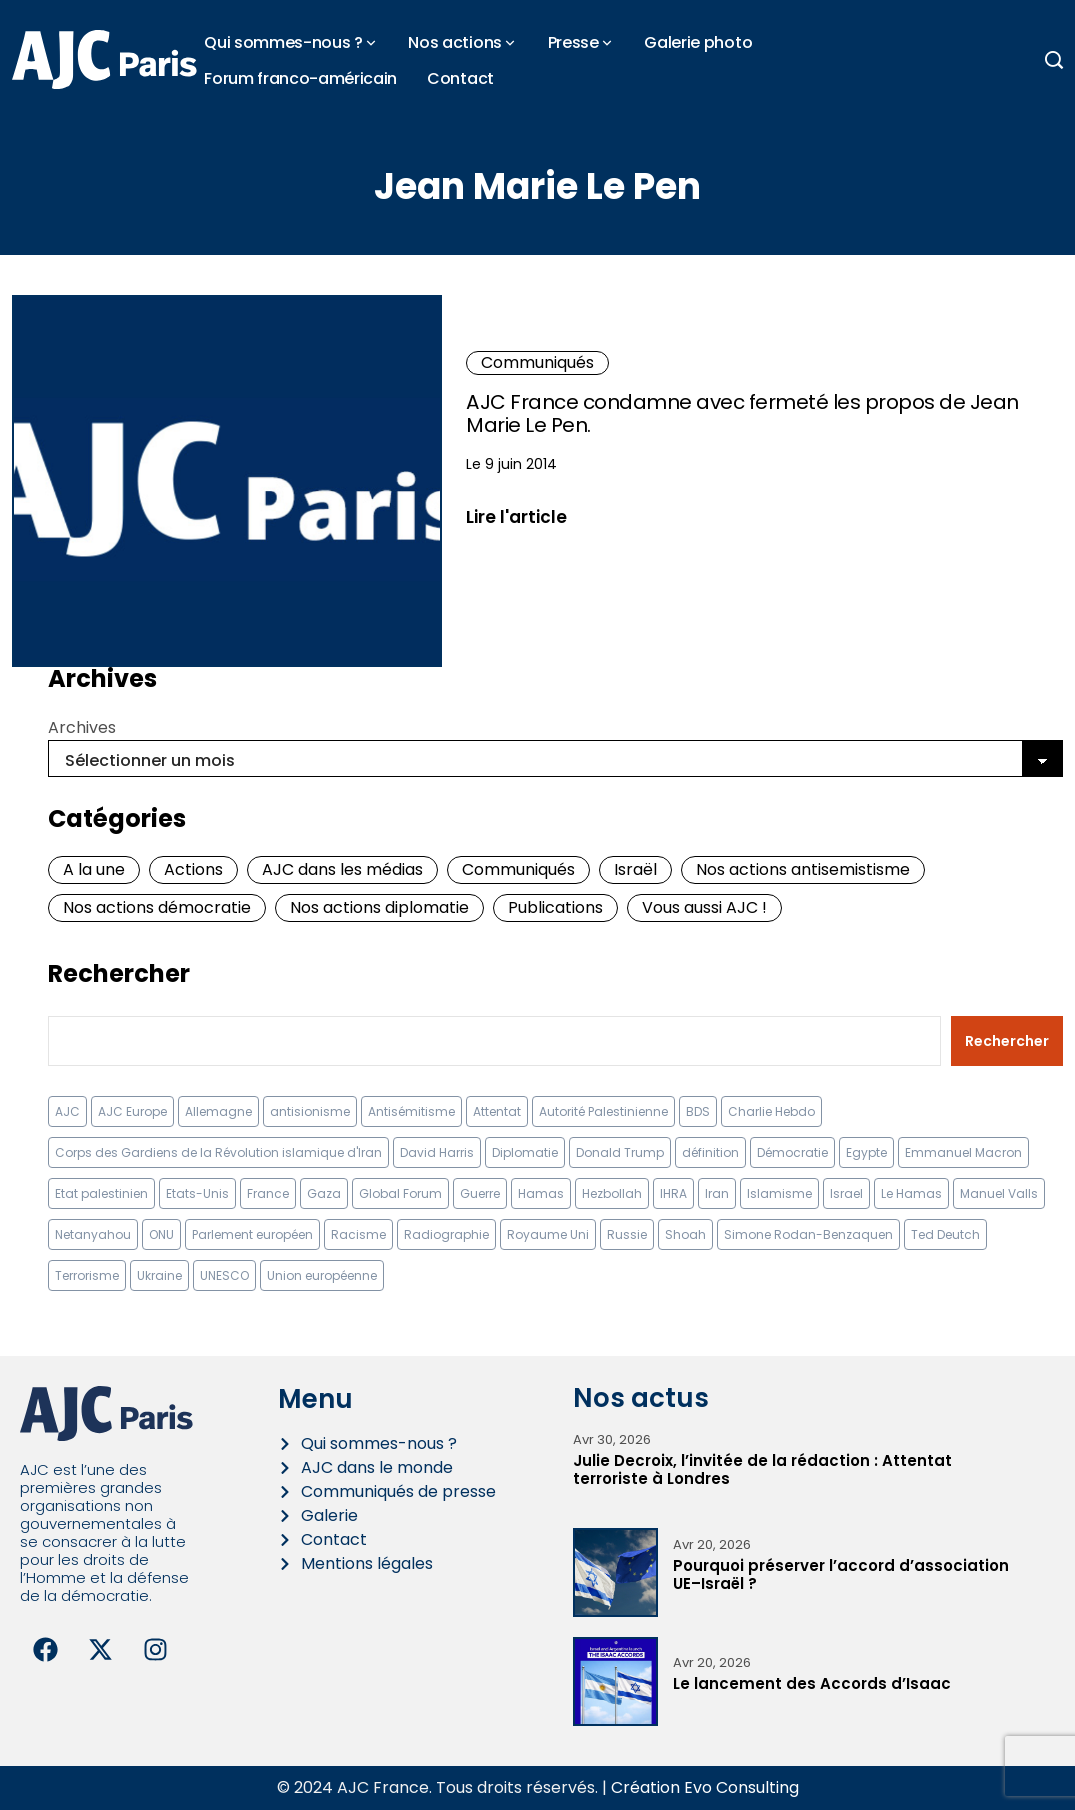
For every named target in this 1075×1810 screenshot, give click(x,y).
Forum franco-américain (300, 78)
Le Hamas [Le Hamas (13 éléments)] (911, 1193)
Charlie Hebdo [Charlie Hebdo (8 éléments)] (771, 1111)
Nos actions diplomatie (379, 907)
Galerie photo (698, 42)
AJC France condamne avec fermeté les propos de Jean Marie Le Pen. (742, 413)
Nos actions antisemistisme (803, 869)
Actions (193, 869)
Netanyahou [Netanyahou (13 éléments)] (93, 1234)
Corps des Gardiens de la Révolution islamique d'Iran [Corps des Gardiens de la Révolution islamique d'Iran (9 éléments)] (218, 1152)
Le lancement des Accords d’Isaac (812, 1683)
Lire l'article (516, 516)
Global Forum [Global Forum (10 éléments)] (400, 1193)
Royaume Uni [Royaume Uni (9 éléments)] (548, 1234)
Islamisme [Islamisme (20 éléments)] (779, 1193)
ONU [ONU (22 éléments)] (161, 1234)
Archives (82, 727)
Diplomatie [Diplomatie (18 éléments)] (525, 1152)
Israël (635, 869)
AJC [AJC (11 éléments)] (67, 1111)
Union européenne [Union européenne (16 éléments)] (322, 1275)
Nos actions (454, 42)
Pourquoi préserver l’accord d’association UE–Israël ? (841, 1574)
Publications (555, 907)
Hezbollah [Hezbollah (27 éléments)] (612, 1193)
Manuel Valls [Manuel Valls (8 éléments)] (999, 1193)
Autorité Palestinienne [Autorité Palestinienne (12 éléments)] (603, 1111)
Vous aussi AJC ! (704, 907)
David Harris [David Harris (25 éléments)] (437, 1152)
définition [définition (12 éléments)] (710, 1152)
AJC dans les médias (342, 869)
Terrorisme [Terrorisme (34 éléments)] (87, 1275)
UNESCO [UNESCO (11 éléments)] (224, 1275)
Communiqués (537, 362)
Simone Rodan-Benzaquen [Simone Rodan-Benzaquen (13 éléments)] (808, 1234)
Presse (573, 42)
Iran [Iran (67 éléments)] (717, 1193)
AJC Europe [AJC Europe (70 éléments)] (132, 1111)
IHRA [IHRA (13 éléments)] (673, 1193)
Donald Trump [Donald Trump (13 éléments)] (620, 1152)
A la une (94, 869)
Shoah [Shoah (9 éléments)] (685, 1234)
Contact (460, 78)
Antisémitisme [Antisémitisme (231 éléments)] (411, 1111)
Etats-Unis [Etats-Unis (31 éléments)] (197, 1193)
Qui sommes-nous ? (283, 42)
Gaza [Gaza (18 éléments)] (324, 1193)
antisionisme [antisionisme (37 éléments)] (310, 1111)
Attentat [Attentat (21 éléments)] (497, 1111)
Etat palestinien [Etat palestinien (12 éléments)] (101, 1193)
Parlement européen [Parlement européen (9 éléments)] (252, 1234)
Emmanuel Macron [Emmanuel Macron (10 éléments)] (963, 1152)
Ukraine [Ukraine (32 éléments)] (159, 1275)
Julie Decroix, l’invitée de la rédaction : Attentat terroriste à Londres (762, 1469)
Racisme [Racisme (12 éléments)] (358, 1234)
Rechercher (119, 974)
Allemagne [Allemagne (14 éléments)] (218, 1111)
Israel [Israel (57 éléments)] (846, 1193)
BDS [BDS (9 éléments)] (698, 1111)
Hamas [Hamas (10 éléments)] (541, 1193)
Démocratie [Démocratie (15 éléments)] (792, 1152)
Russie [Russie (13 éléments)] (627, 1234)
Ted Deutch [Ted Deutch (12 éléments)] (945, 1234)
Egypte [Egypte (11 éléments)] (866, 1152)
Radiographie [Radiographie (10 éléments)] (446, 1234)
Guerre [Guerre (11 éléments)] (480, 1193)
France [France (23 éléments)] (268, 1193)
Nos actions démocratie (157, 907)
